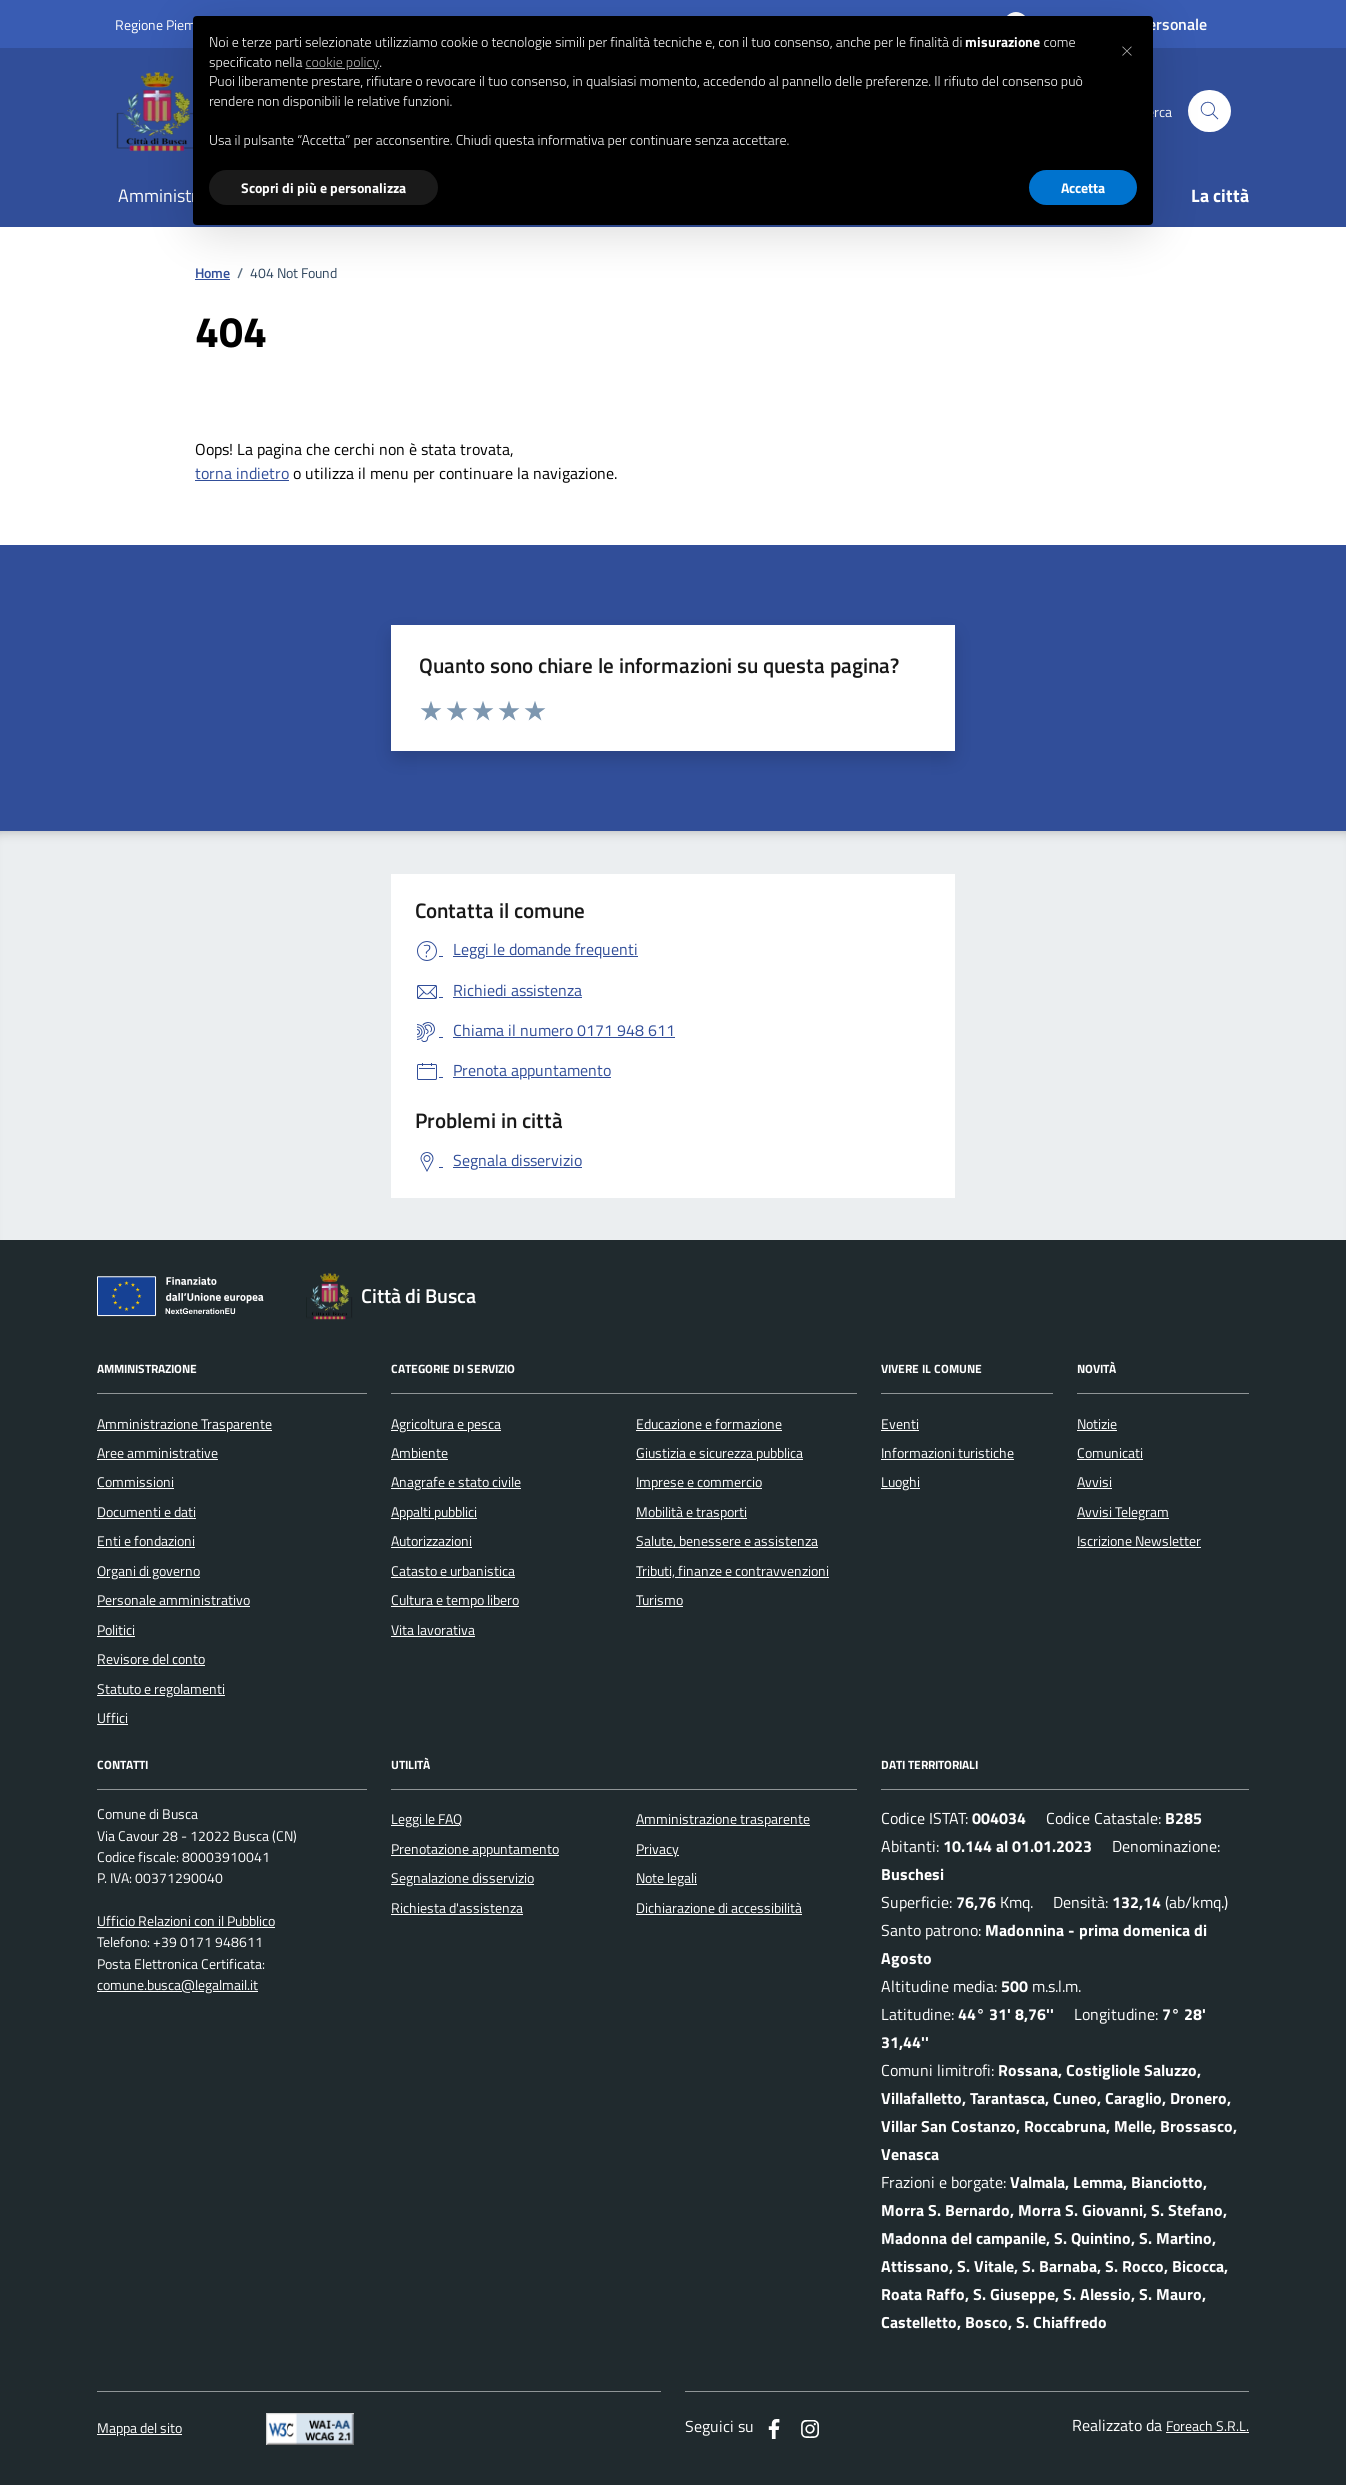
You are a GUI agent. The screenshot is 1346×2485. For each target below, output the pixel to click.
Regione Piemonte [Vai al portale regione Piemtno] (169, 24)
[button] (1127, 48)
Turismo (659, 1600)
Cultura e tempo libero (455, 1600)
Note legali (666, 1878)
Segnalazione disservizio (462, 1878)
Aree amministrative (157, 1453)
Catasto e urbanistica (453, 1571)
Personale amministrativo (173, 1600)
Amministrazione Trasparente (184, 1424)
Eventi (900, 1424)
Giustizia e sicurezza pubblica (719, 1453)
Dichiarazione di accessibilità (719, 1908)
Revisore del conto (151, 1659)
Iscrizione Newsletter (1139, 1541)
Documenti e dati (146, 1512)
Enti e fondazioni (146, 1541)
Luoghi (900, 1482)
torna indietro (242, 473)
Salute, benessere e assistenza (727, 1541)
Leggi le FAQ (426, 1819)
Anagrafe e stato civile (456, 1482)
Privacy (657, 1849)
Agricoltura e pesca (446, 1424)
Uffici (112, 1718)
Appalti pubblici (434, 1512)
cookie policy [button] (342, 62)
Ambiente (419, 1453)
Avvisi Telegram (1123, 1512)
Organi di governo (148, 1571)
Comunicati (1110, 1453)
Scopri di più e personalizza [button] (323, 187)
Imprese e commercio (699, 1482)
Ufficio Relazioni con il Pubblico (186, 1921)
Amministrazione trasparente (723, 1819)
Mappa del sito (139, 2428)
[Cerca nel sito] (1209, 111)
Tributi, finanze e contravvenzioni (732, 1571)
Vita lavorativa (433, 1630)
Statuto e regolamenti (161, 1689)
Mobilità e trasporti (691, 1512)
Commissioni (135, 1482)
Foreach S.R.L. (1207, 2426)
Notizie (1097, 1424)
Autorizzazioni (431, 1541)
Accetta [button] (1083, 187)
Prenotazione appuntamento (475, 1849)
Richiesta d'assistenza (457, 1908)
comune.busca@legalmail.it (177, 1985)
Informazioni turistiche (947, 1453)
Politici (116, 1630)
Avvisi (1094, 1482)
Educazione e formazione (709, 1424)
